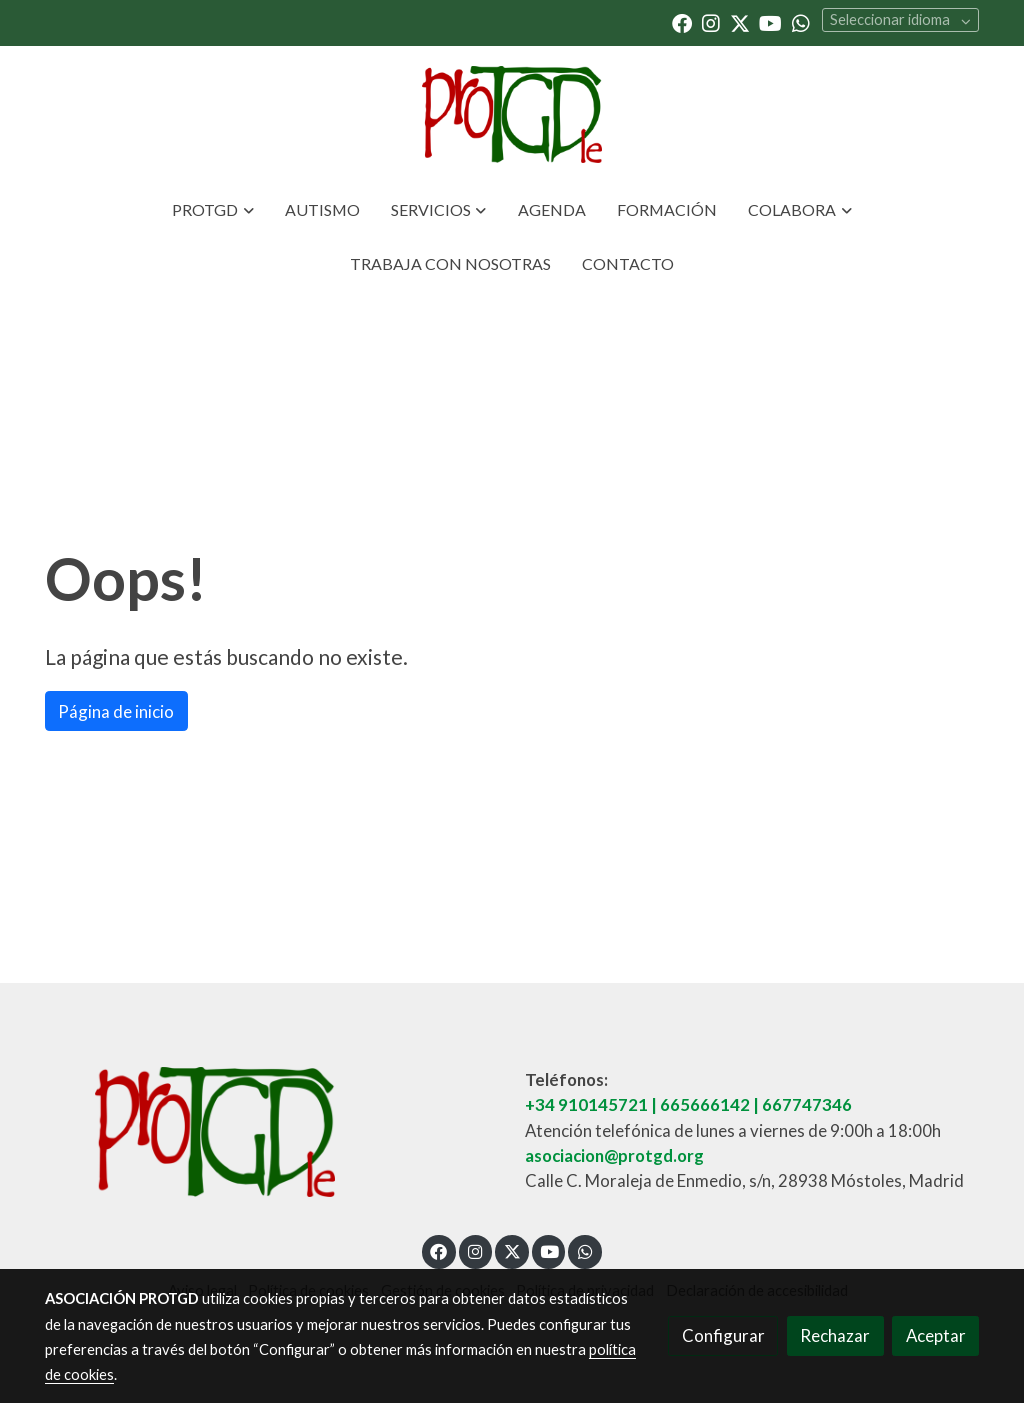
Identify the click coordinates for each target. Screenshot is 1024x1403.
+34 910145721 (586, 1104)
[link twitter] (740, 22)
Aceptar (936, 1335)
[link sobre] (272, 1131)
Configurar (723, 1335)
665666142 (705, 1104)
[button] (213, 210)
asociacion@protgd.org (614, 1155)
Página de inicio (116, 711)
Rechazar (835, 1335)
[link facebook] (682, 22)
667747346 (807, 1104)
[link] (512, 114)
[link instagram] (711, 22)
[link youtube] (770, 22)
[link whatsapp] (801, 22)
